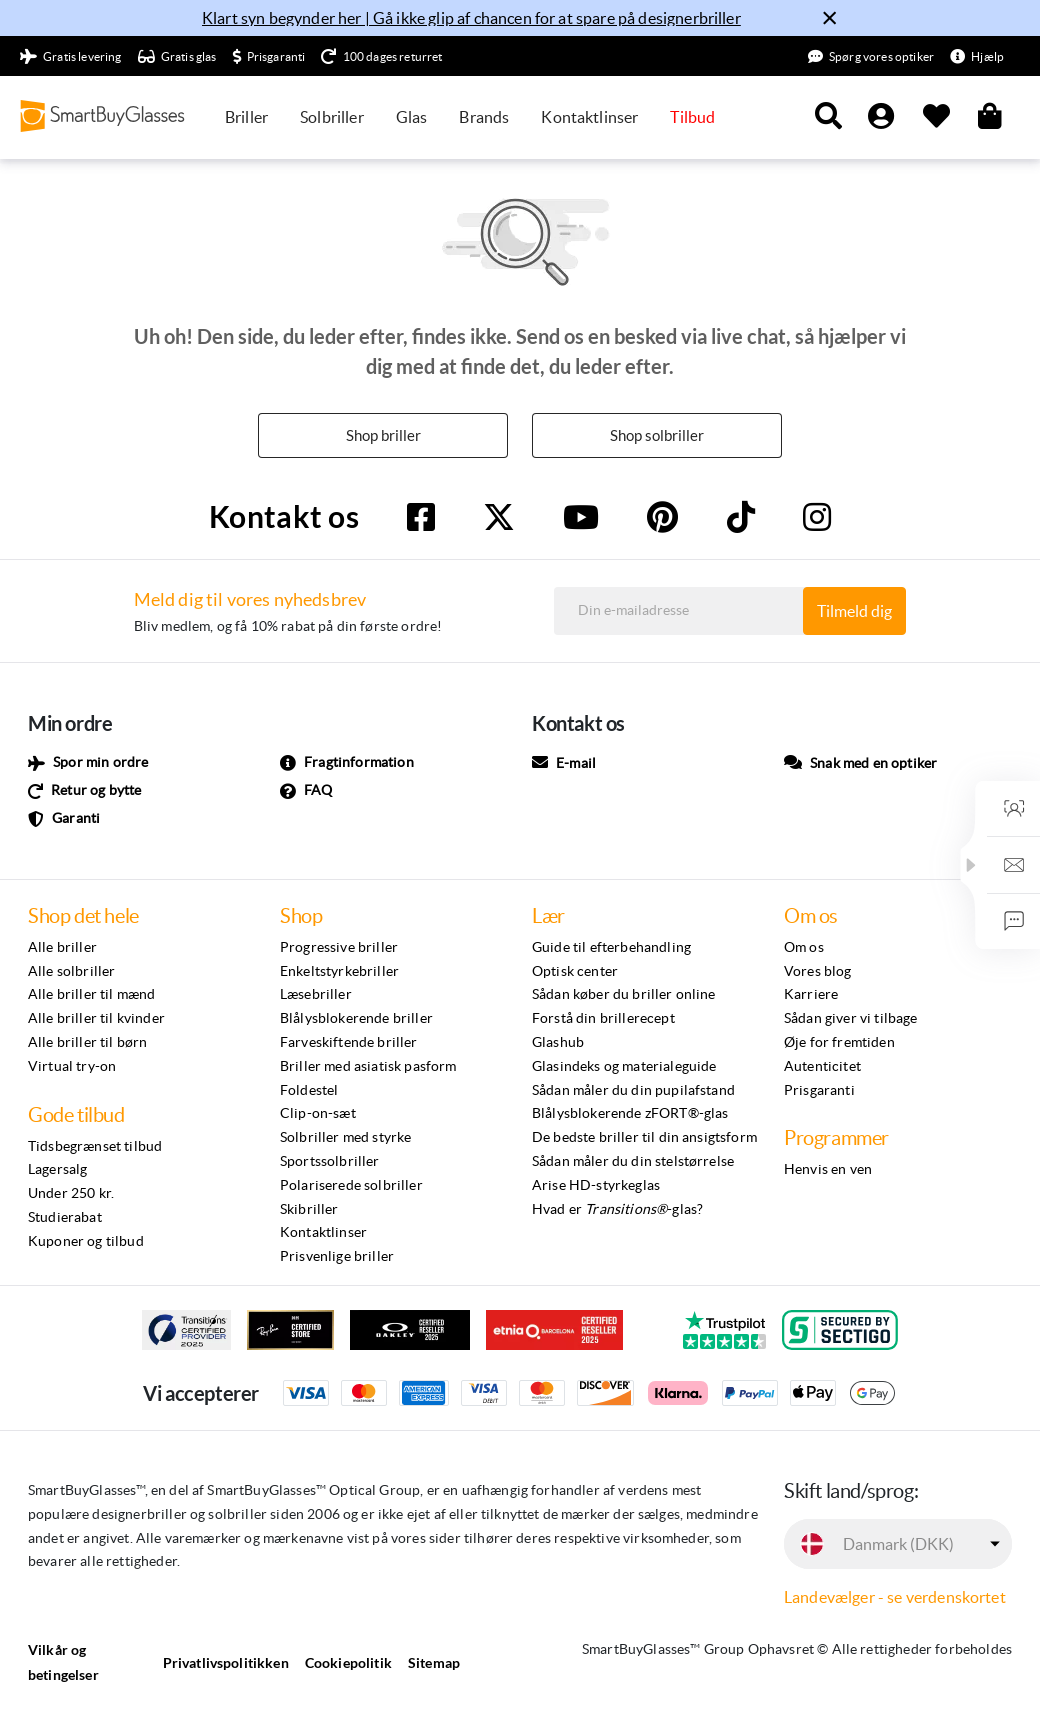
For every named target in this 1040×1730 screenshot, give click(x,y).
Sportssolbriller (330, 1162)
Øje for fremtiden (839, 1043)
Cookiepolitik (348, 1663)
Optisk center (575, 972)
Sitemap (434, 1663)
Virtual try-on (72, 1067)
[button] (971, 865)
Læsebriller (316, 995)
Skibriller (309, 1210)
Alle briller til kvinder (96, 1019)
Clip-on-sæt (318, 1114)
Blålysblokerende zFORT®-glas (630, 1114)
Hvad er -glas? (617, 1210)
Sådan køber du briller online (624, 995)
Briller (246, 117)
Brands (484, 117)
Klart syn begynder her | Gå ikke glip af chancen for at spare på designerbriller (471, 18)
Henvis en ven (828, 1170)
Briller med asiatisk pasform (368, 1067)
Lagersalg (57, 1170)
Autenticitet (822, 1067)
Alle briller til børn (87, 1043)
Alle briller (62, 948)
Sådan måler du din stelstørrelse (633, 1162)
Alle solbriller (71, 972)
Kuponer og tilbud (86, 1242)
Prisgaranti (819, 1091)
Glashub (558, 1043)
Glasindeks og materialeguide (624, 1067)
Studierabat (65, 1218)
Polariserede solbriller (351, 1186)
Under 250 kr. (71, 1194)
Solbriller (332, 117)
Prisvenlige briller (337, 1257)
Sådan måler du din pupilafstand (633, 1091)
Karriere (811, 995)
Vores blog (818, 972)
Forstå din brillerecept (603, 1019)
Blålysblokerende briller (356, 1019)
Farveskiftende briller (349, 1043)
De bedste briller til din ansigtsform (644, 1138)
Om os (804, 948)
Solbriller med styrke (345, 1138)
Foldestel (309, 1091)
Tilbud (692, 117)
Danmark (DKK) (898, 1545)
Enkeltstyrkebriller (339, 972)
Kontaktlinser (589, 117)
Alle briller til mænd (91, 995)
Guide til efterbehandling (611, 948)
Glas (412, 117)
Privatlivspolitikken (226, 1663)
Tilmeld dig (854, 612)
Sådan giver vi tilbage (851, 1019)
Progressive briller (339, 948)
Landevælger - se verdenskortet (895, 1598)
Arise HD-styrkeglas (596, 1186)
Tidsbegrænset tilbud (95, 1147)
